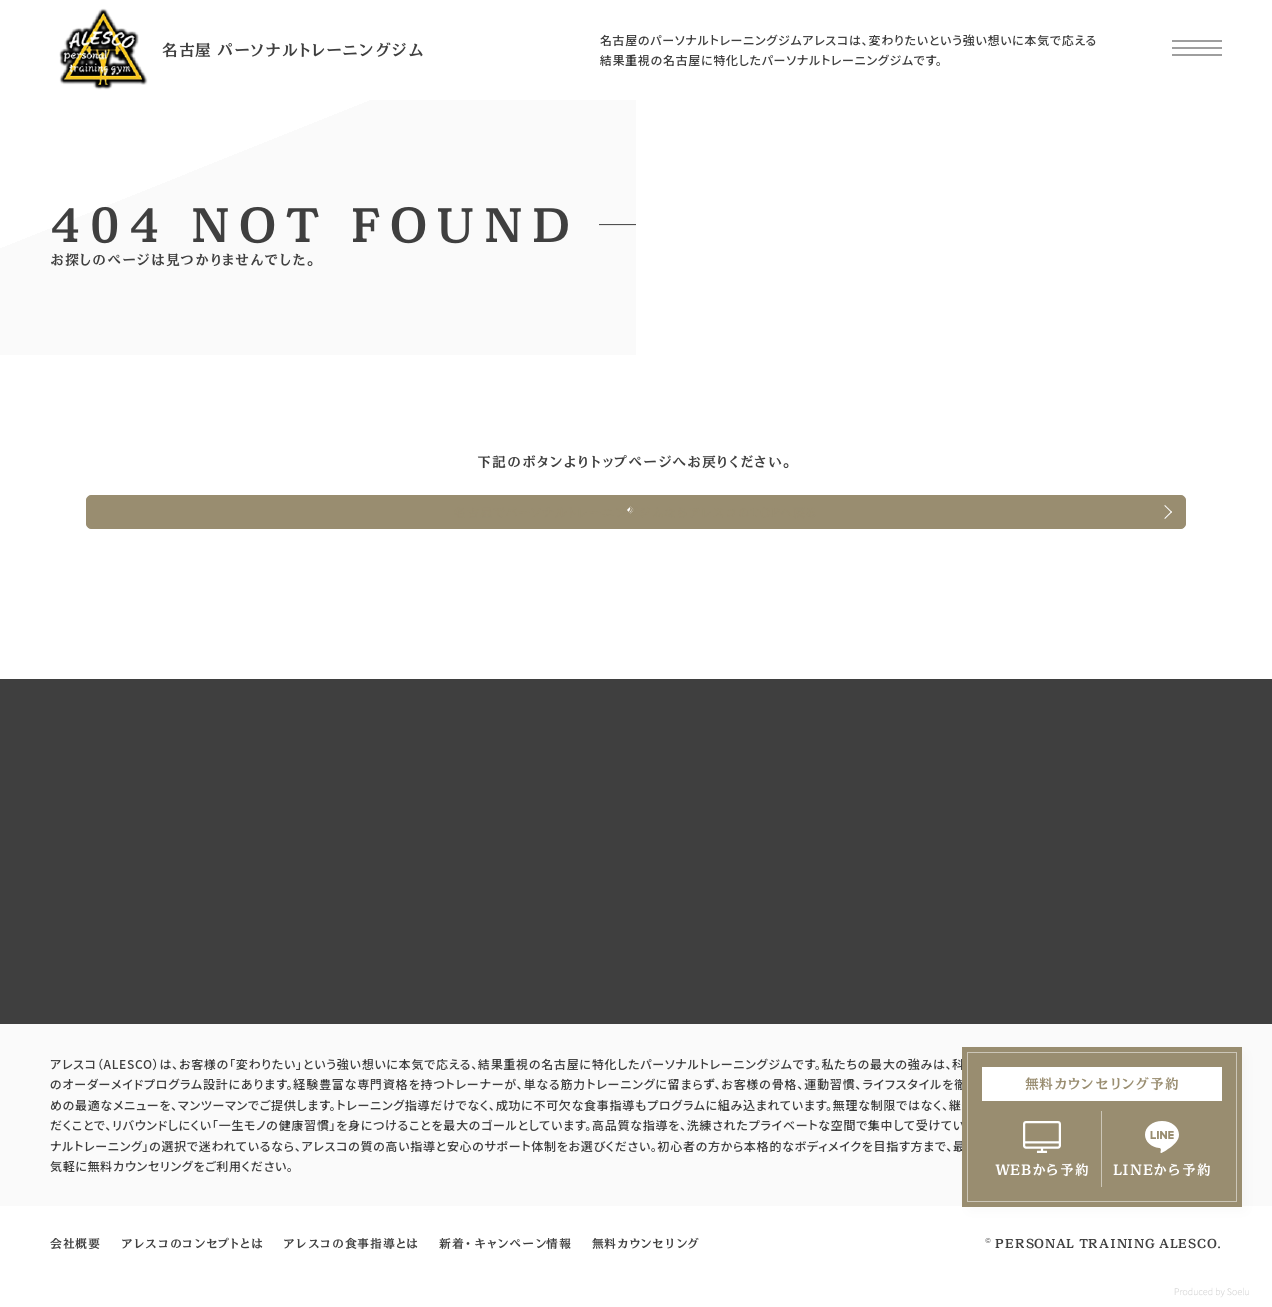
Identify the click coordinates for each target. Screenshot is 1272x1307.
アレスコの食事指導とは (351, 1243)
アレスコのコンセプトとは (192, 1243)
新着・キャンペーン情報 (505, 1243)
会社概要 (75, 1243)
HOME (90, 379)
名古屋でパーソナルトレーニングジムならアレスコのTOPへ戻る (635, 512)
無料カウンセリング (646, 1243)
